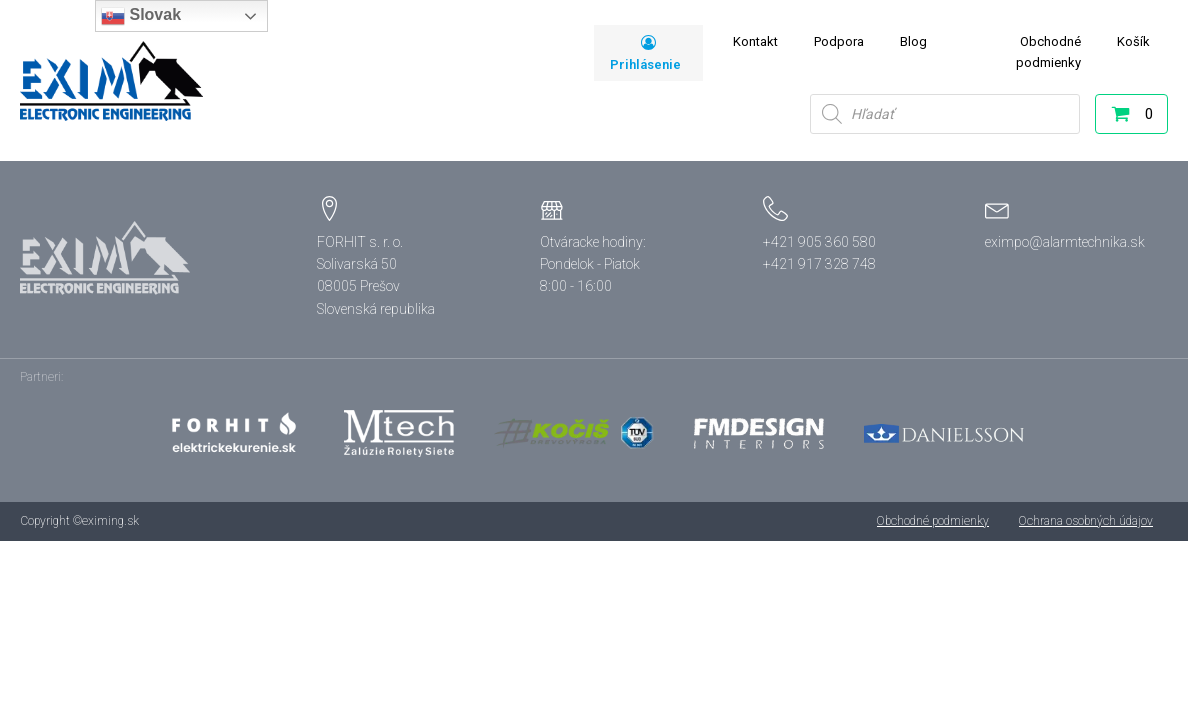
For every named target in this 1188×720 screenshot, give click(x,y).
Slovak (141, 16)
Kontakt (755, 41)
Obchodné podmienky (1048, 52)
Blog (913, 41)
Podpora (839, 41)
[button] (1121, 117)
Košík (1133, 41)
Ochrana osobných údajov (1086, 521)
